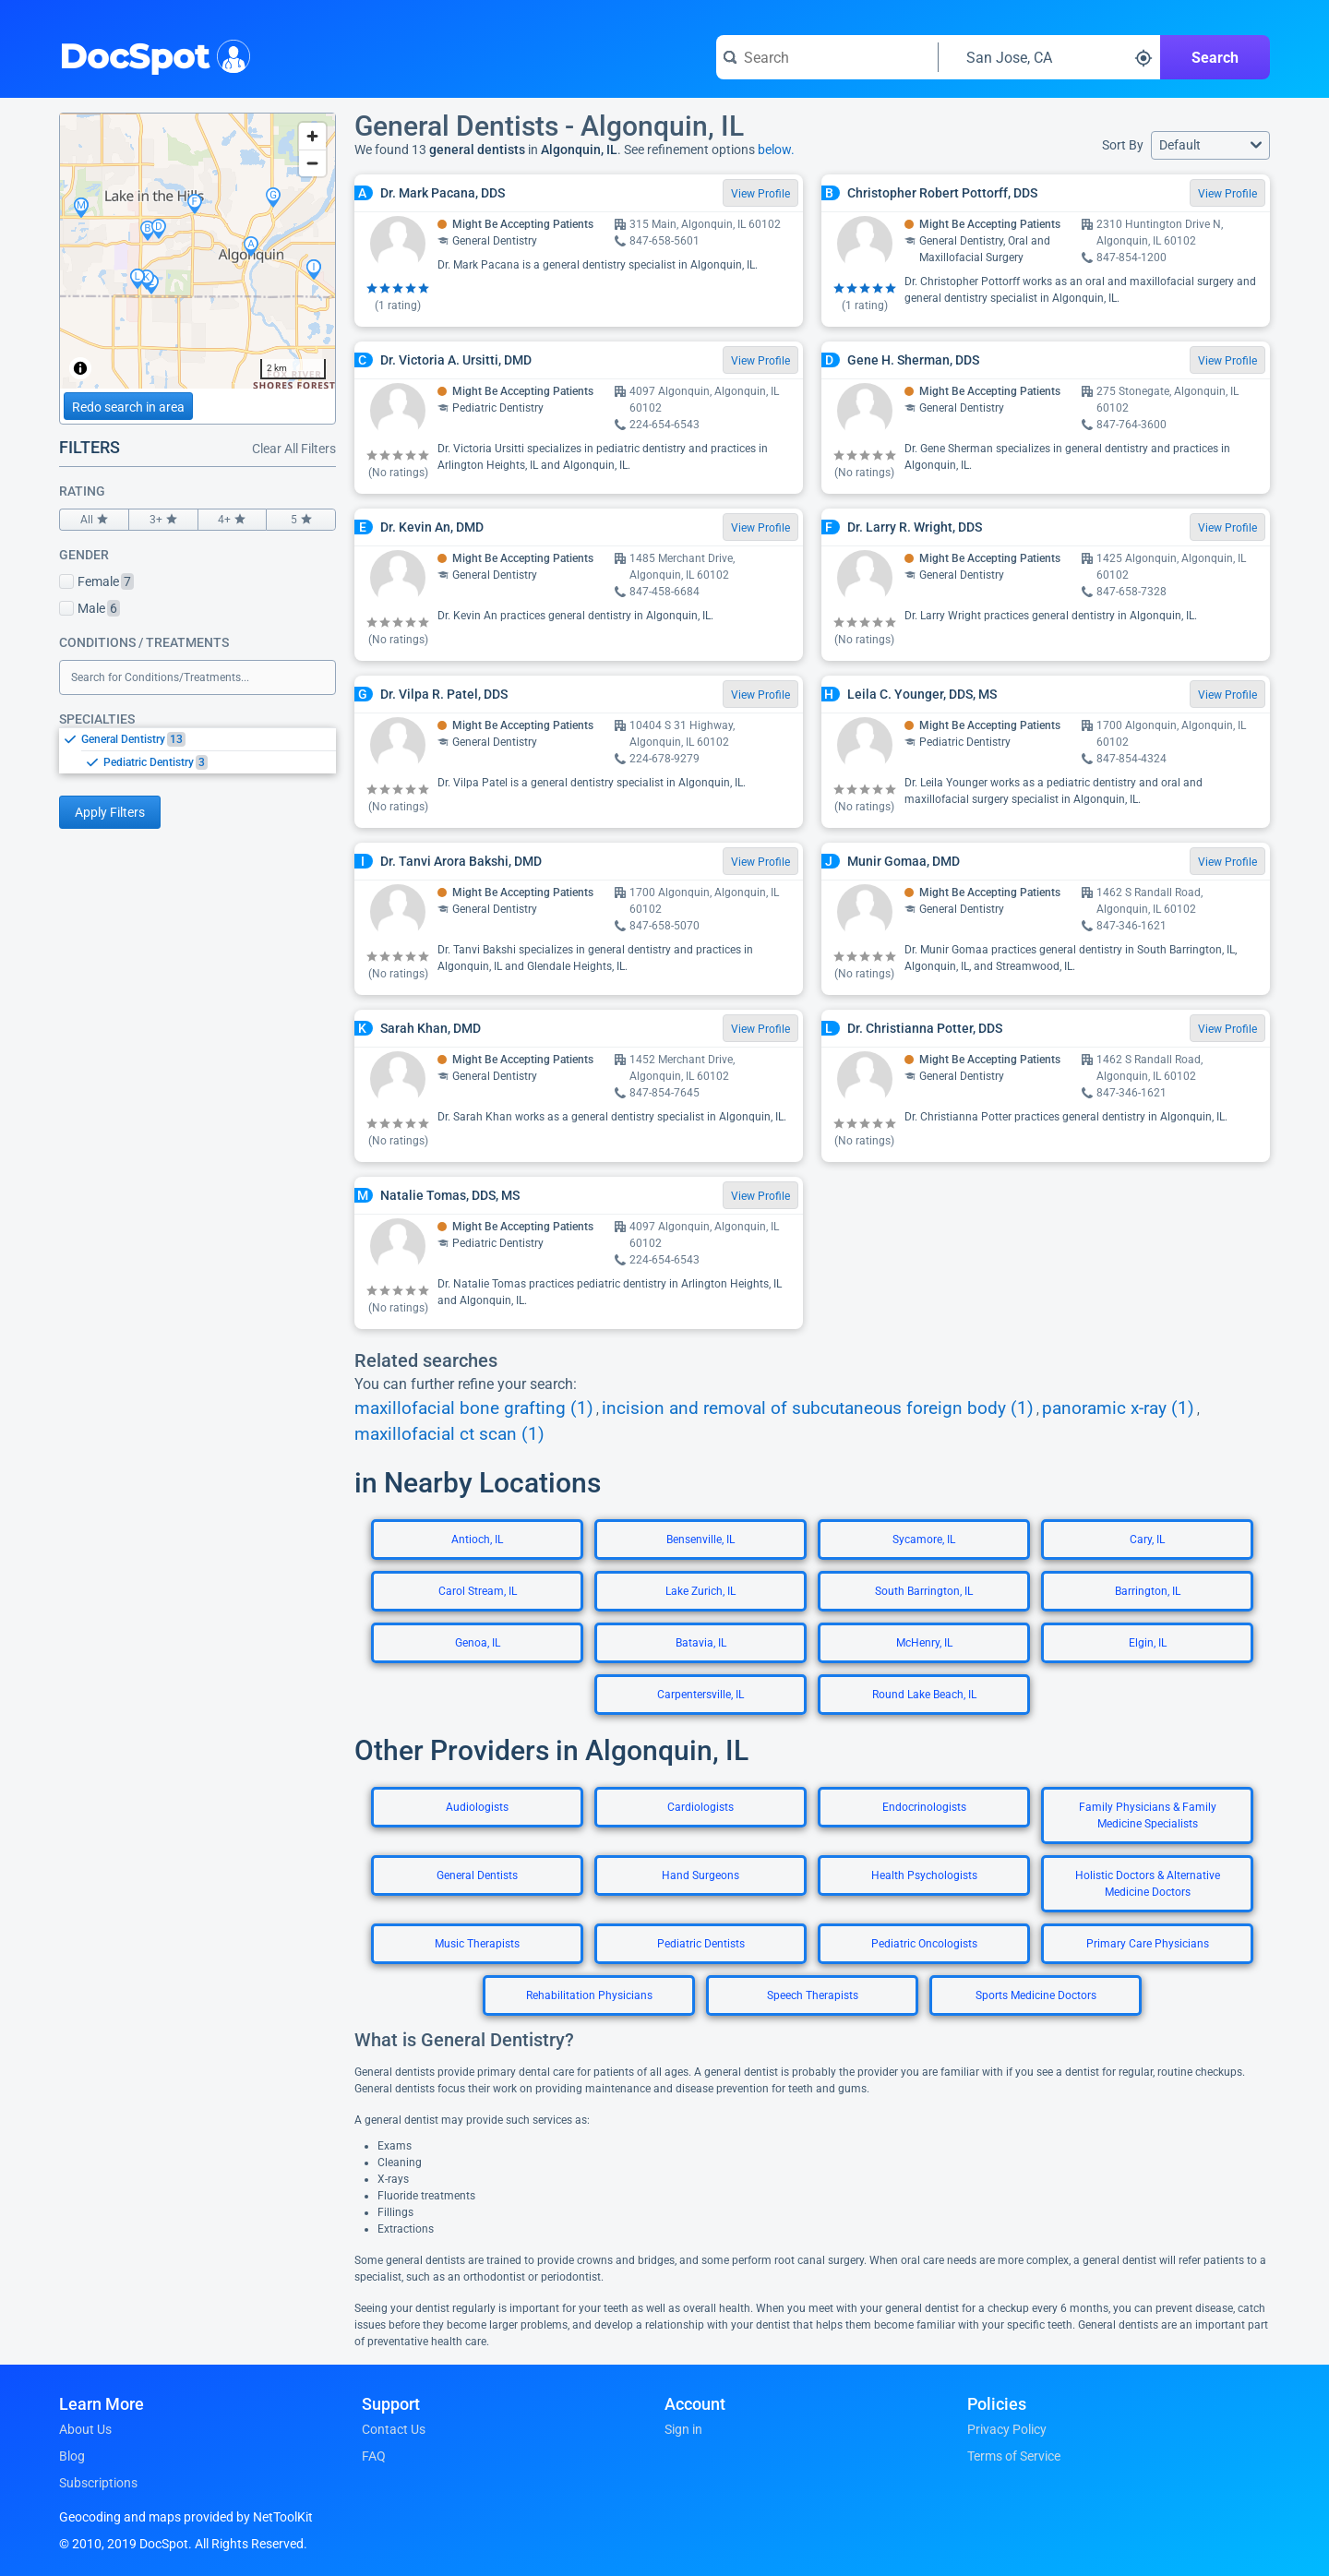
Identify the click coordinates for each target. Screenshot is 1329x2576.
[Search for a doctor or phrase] (827, 57)
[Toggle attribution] (80, 368)
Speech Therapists (812, 1995)
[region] (197, 251)
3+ (163, 519)
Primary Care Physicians (1147, 1943)
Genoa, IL (477, 1642)
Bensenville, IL (700, 1539)
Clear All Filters (294, 448)
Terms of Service (1013, 2456)
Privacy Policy (1007, 2429)
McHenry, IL (924, 1642)
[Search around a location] (1049, 57)
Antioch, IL (477, 1539)
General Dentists (477, 1875)
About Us (85, 2429)
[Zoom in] (312, 136)
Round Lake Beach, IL (924, 1694)
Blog (72, 2456)
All (94, 519)
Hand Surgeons (700, 1875)
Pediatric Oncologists (924, 1943)
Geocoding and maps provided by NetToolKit (186, 2517)
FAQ (374, 2456)
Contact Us (393, 2429)
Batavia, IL (701, 1642)
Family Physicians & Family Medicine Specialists (1147, 1815)
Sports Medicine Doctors (1036, 1995)
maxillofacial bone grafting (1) (473, 1408)
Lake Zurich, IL (700, 1591)
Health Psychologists (924, 1875)
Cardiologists (700, 1807)
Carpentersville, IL (700, 1694)
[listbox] (197, 750)
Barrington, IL (1147, 1591)
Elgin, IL (1148, 1642)
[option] (208, 739)
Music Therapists (477, 1943)
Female (96, 581)
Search (1215, 57)
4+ (232, 519)
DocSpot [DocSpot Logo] (151, 54)
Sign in (683, 2429)
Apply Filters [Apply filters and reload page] (110, 812)
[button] (1210, 145)
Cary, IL (1147, 1539)
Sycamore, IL (923, 1539)
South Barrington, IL (924, 1591)
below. (776, 149)
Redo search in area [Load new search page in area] (128, 407)
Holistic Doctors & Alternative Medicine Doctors (1147, 1884)
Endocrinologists (924, 1807)
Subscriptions (98, 2482)
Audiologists (477, 1807)
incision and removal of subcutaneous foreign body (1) (818, 1408)
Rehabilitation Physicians (589, 1995)
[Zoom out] (312, 163)
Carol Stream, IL (477, 1591)
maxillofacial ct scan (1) (449, 1434)
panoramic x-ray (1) (1118, 1408)
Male (89, 608)
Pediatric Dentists (701, 1943)
